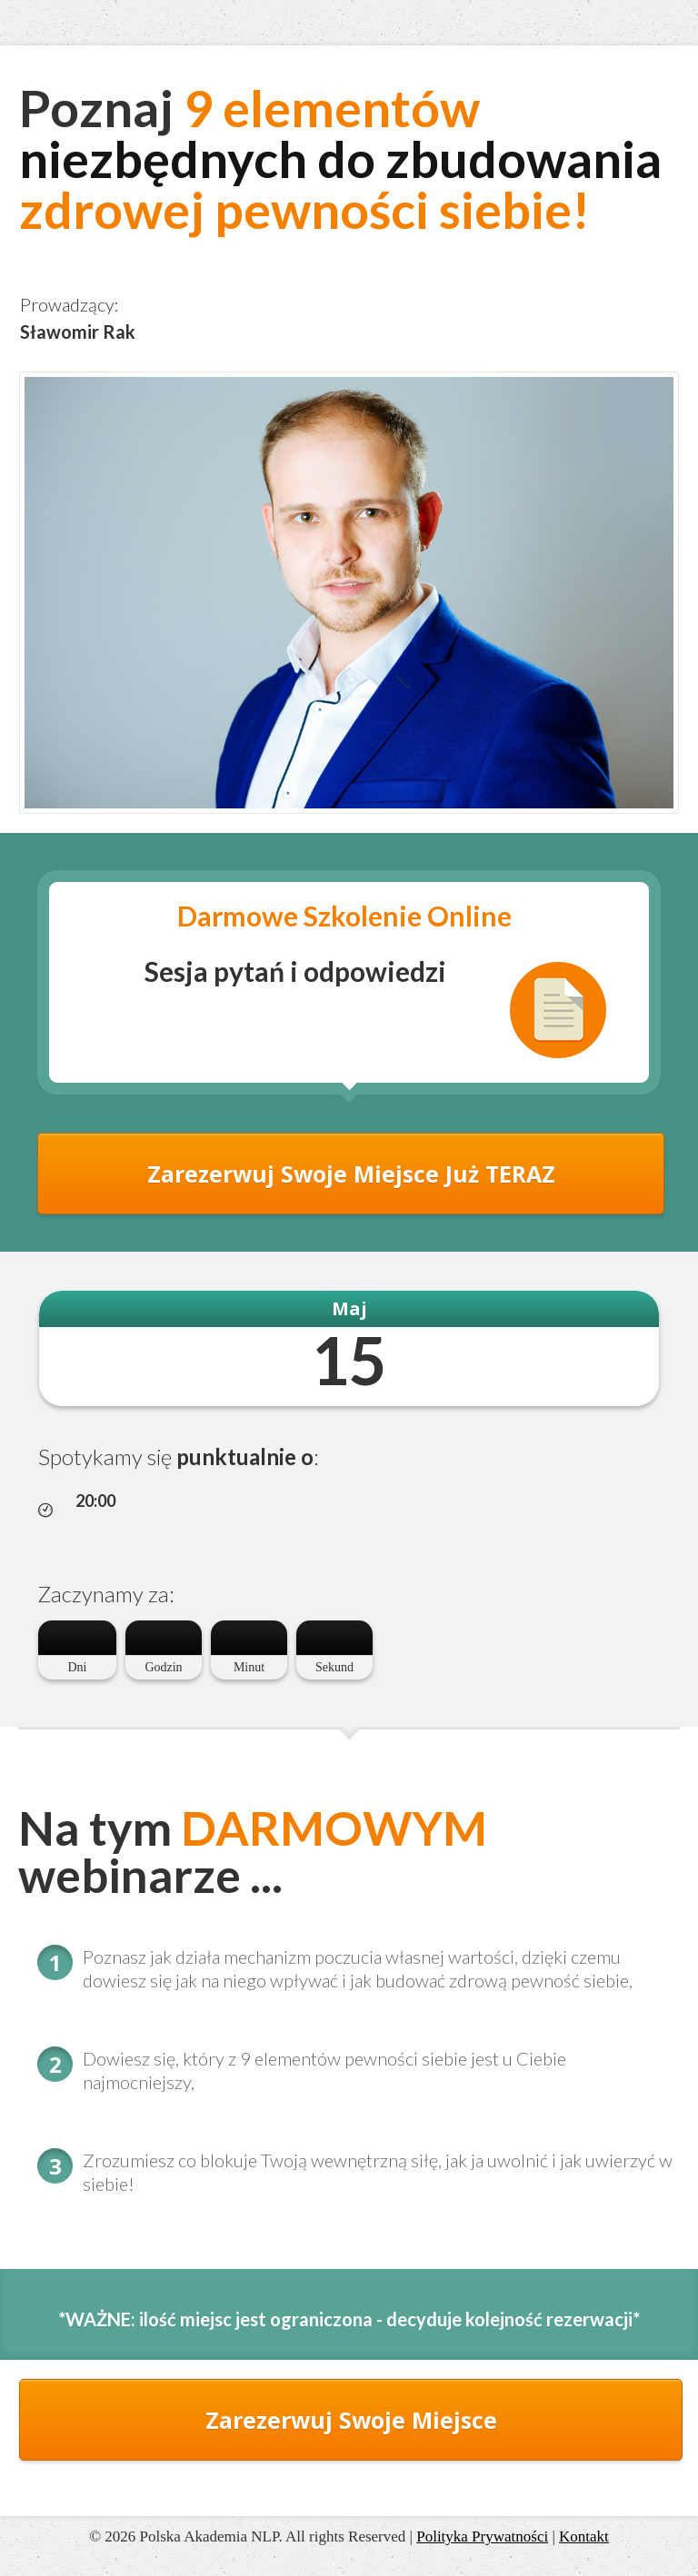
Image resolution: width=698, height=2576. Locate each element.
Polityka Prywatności (482, 2536)
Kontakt (584, 2536)
